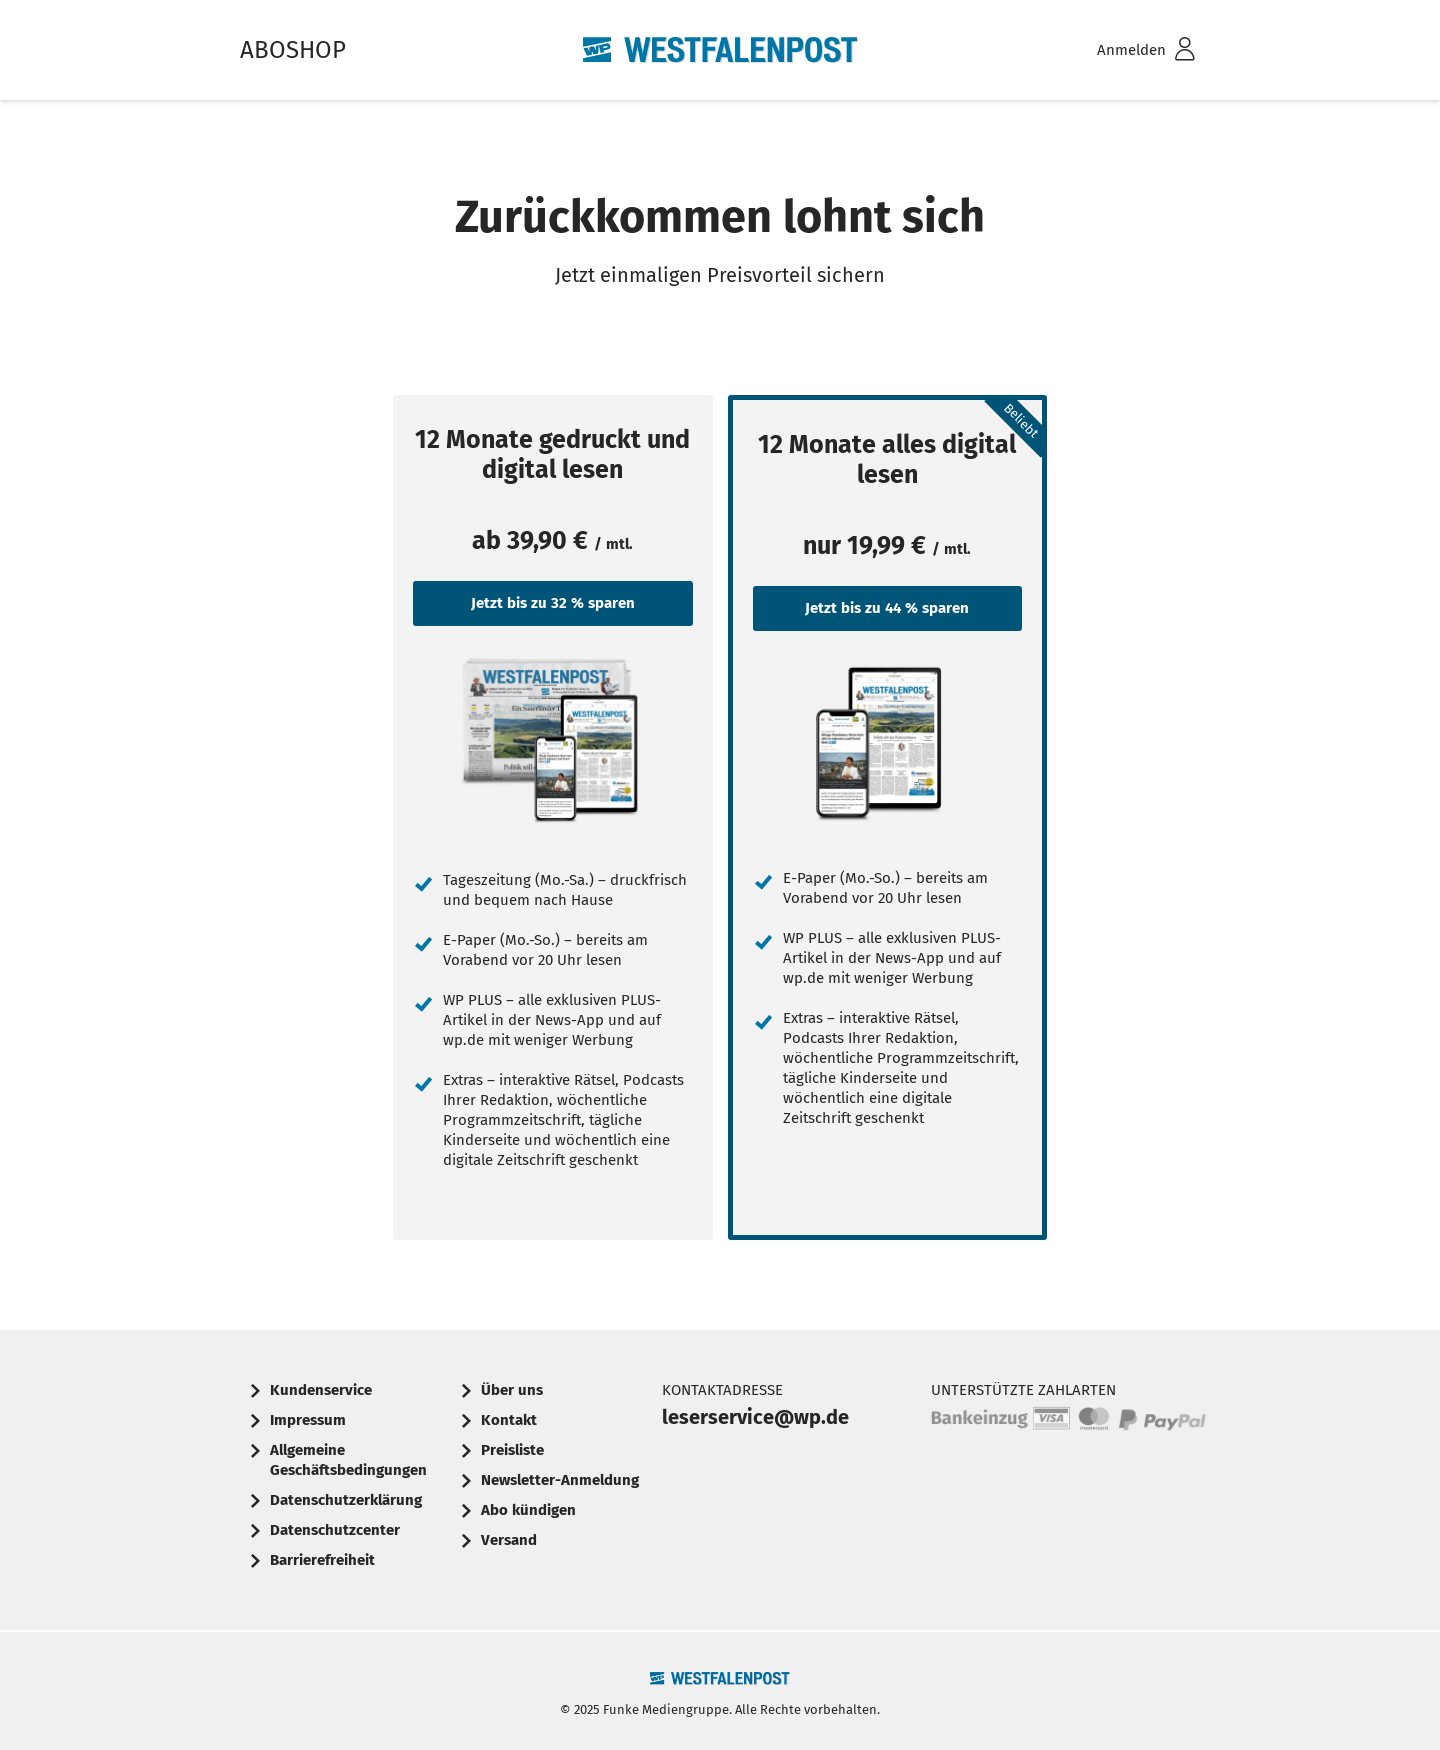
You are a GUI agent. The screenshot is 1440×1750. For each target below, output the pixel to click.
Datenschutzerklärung (346, 1500)
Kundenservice (321, 1390)
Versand (509, 1540)
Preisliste (512, 1450)
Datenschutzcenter (335, 1530)
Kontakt (509, 1420)
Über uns (512, 1390)
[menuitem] (1120, 50)
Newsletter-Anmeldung (560, 1480)
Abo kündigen (528, 1510)
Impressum (308, 1420)
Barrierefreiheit (322, 1560)
